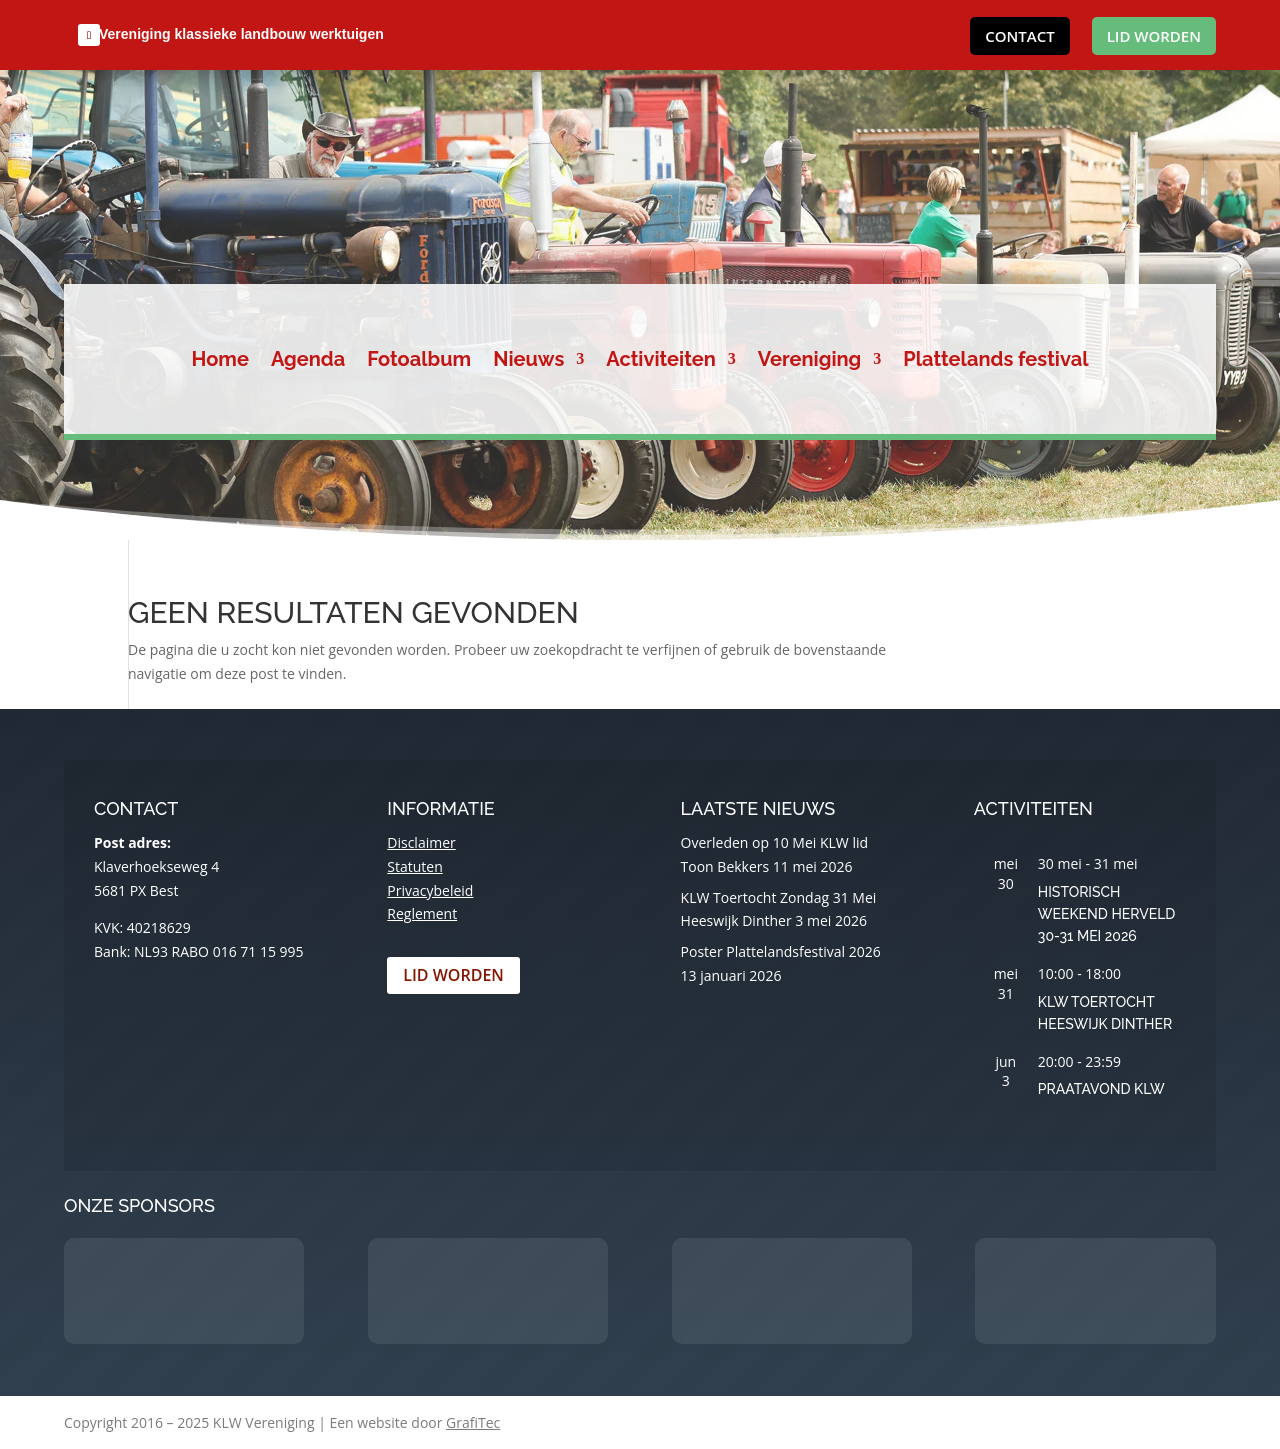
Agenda (308, 361)
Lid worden (1154, 36)
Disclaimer (421, 842)
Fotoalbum (419, 361)
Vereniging (809, 361)
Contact (1019, 36)
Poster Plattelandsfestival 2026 (781, 951)
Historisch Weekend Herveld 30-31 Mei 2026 (1107, 914)
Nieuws (528, 361)
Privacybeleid (430, 890)
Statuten (414, 866)
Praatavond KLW (1101, 1089)
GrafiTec (473, 1422)
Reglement (422, 913)
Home (220, 361)
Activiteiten (661, 361)
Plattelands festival (995, 361)
